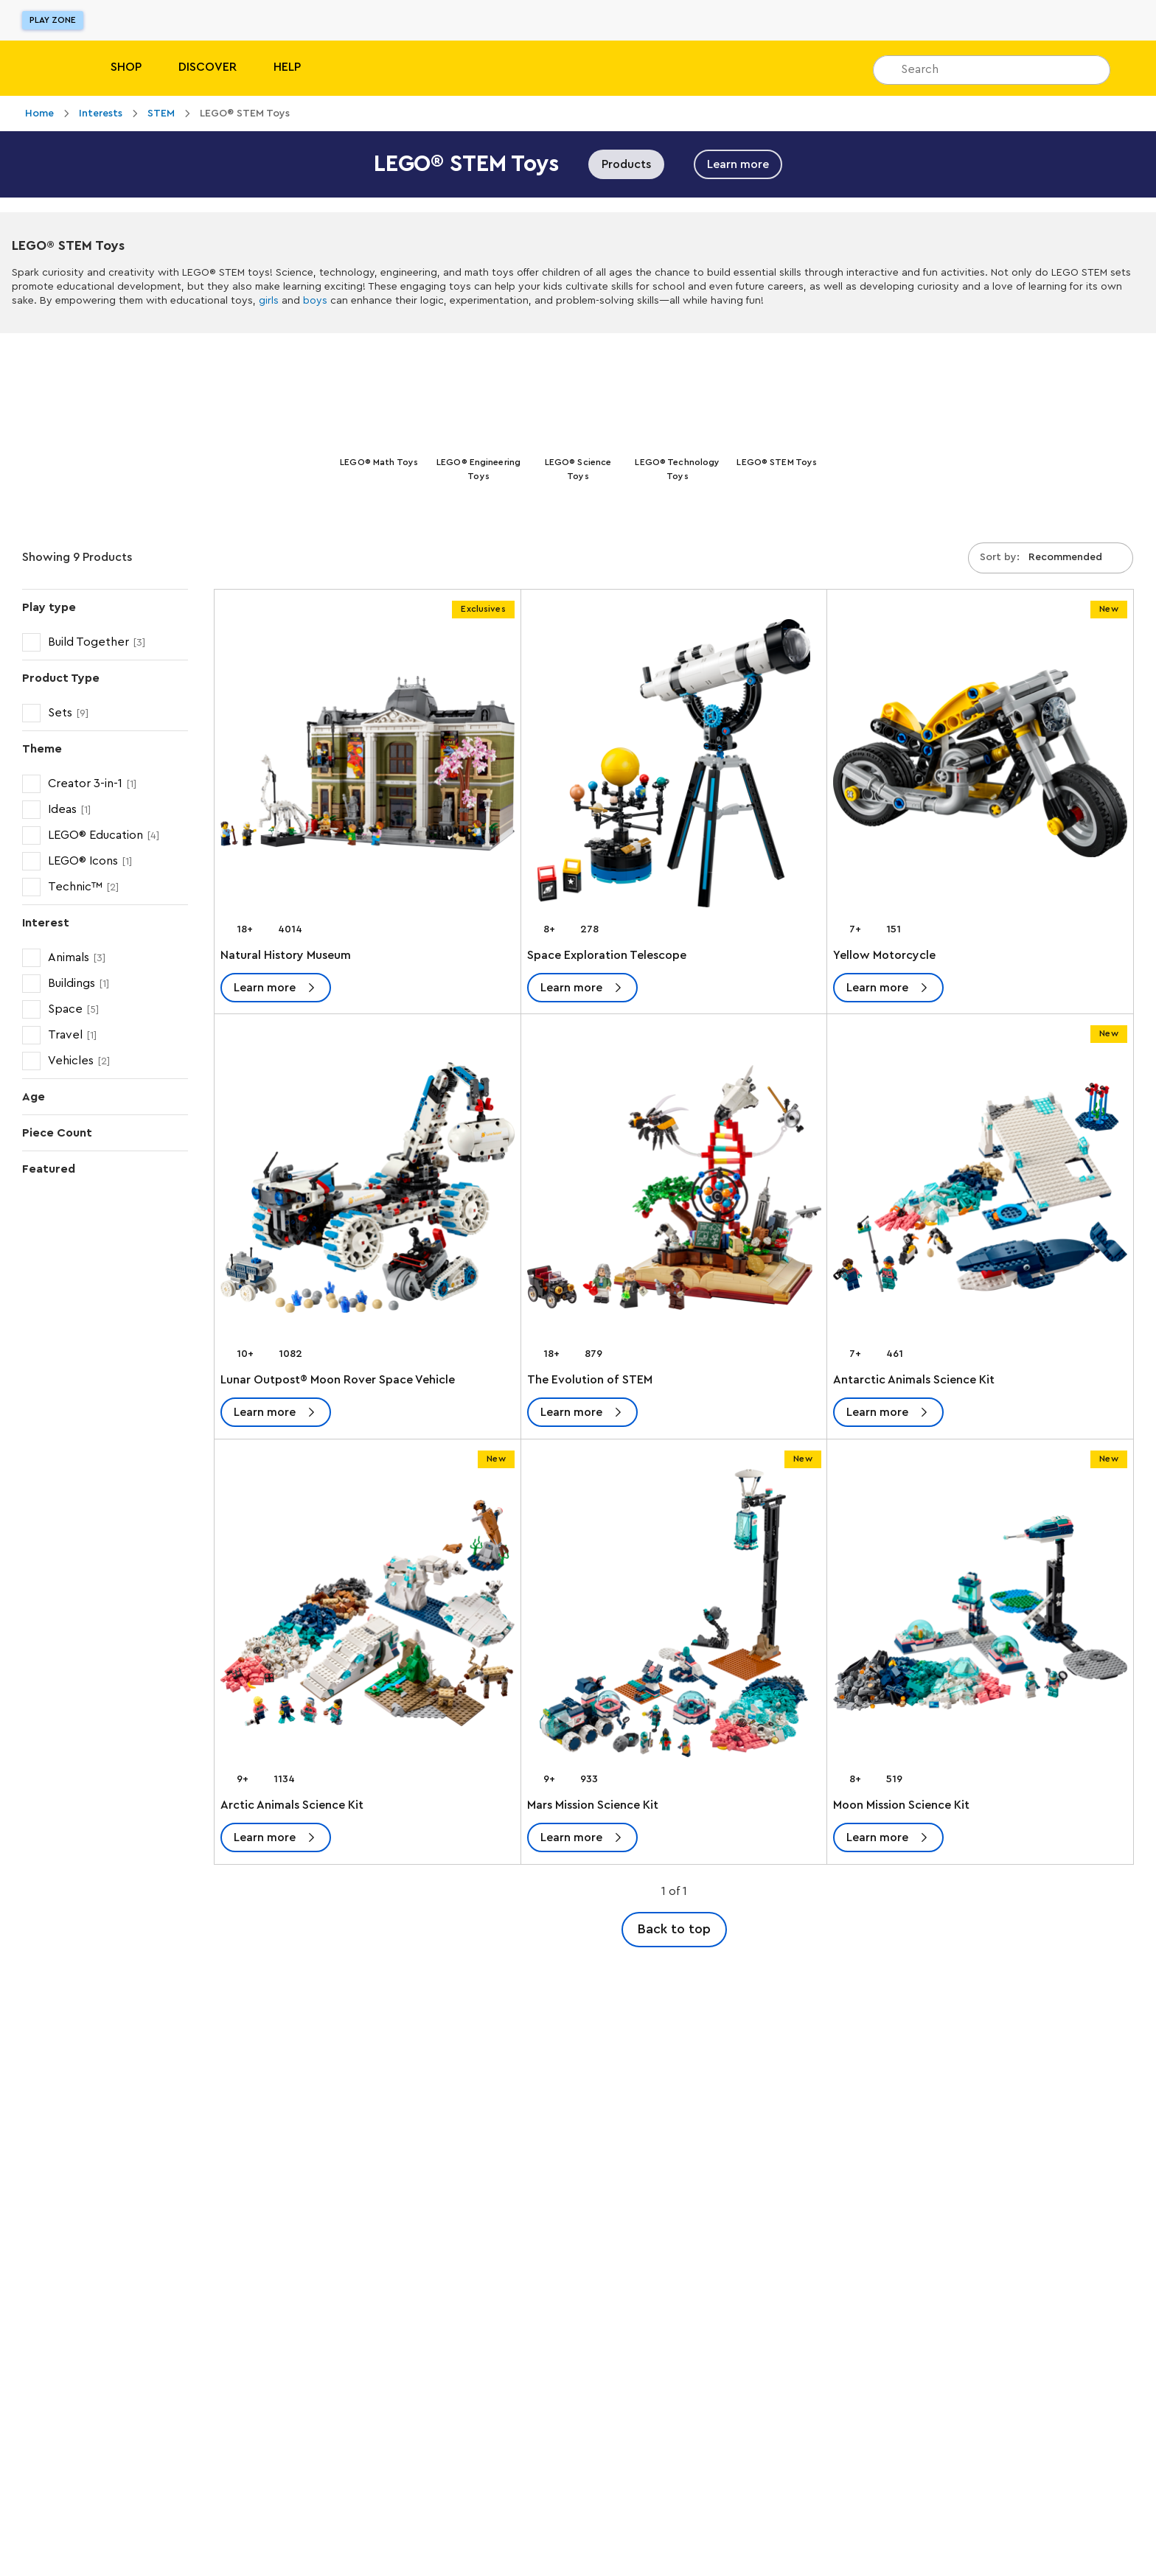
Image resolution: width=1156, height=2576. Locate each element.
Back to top (674, 1931)
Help (287, 67)
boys (315, 301)
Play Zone (52, 19)
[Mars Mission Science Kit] (674, 1619)
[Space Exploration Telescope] (674, 769)
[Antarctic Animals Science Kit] (980, 1194)
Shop (126, 67)
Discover (207, 67)
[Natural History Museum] (367, 769)
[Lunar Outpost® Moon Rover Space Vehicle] (367, 1194)
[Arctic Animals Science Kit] (367, 1619)
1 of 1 (674, 1894)
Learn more (738, 164)
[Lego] (42, 68)
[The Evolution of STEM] (674, 1194)
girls (269, 301)
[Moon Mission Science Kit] (980, 1619)
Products (626, 164)
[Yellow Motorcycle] (980, 769)
